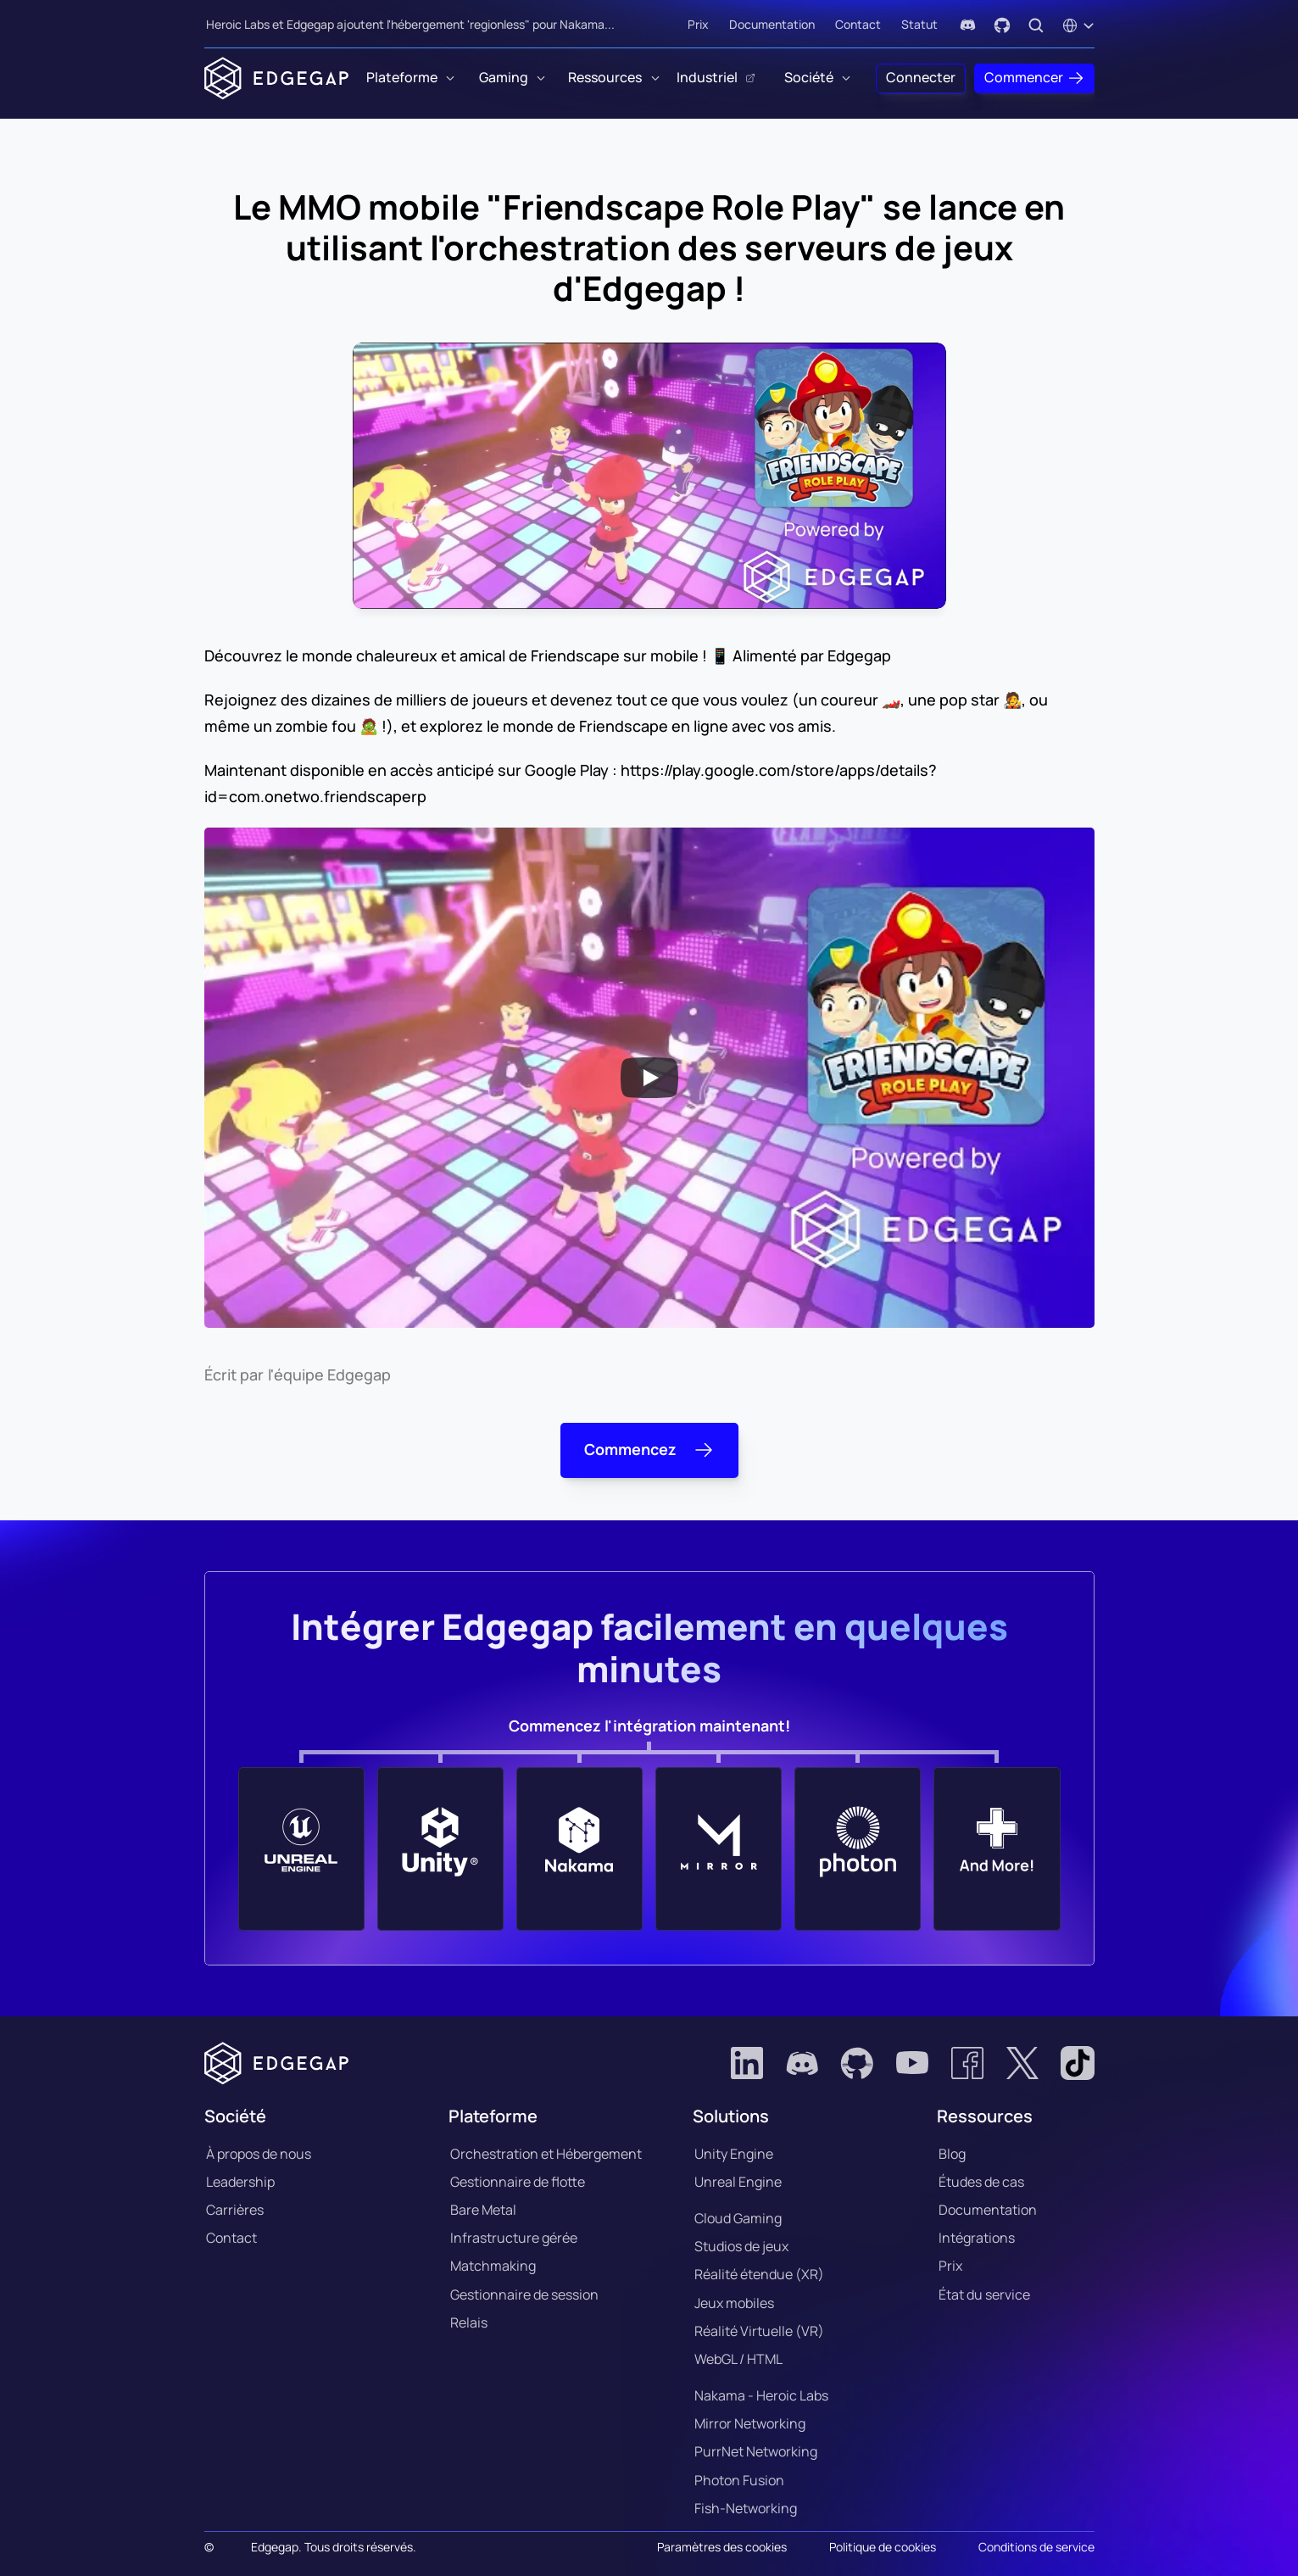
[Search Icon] (1036, 25)
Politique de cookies (882, 2547)
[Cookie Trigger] (722, 2547)
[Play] (649, 1077)
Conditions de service (1036, 2547)
